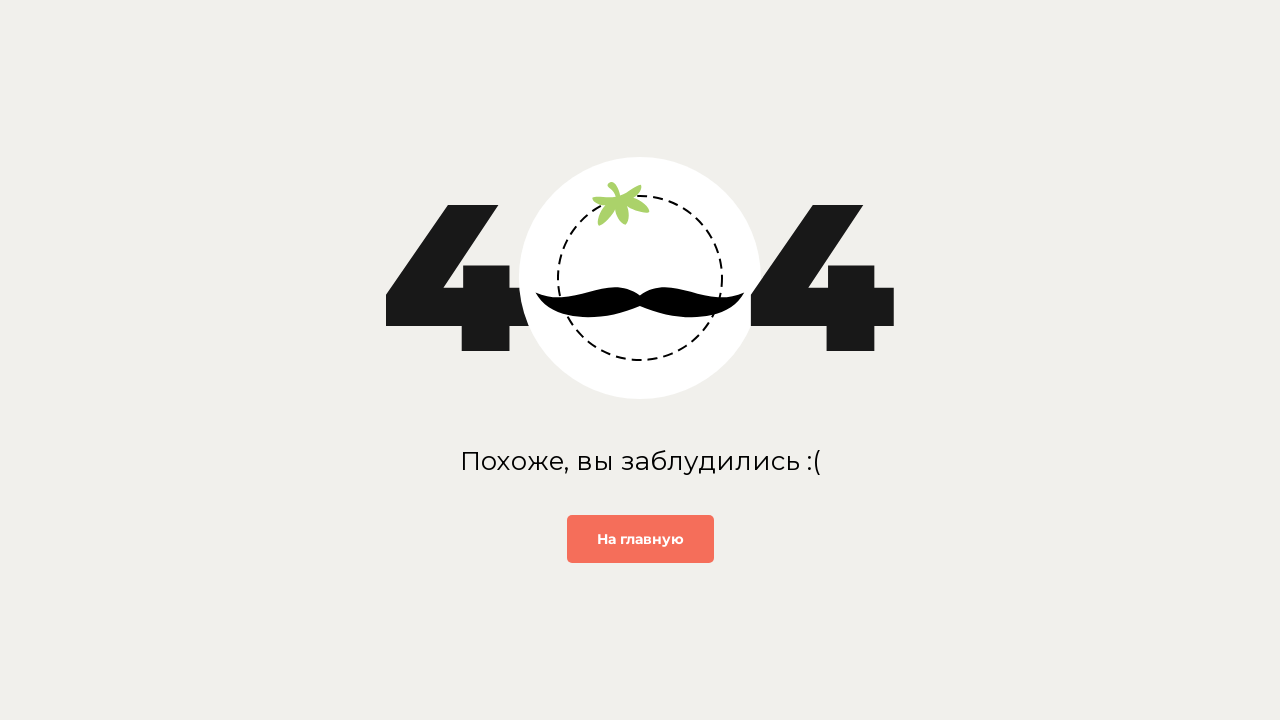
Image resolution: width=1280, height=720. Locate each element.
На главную (640, 539)
